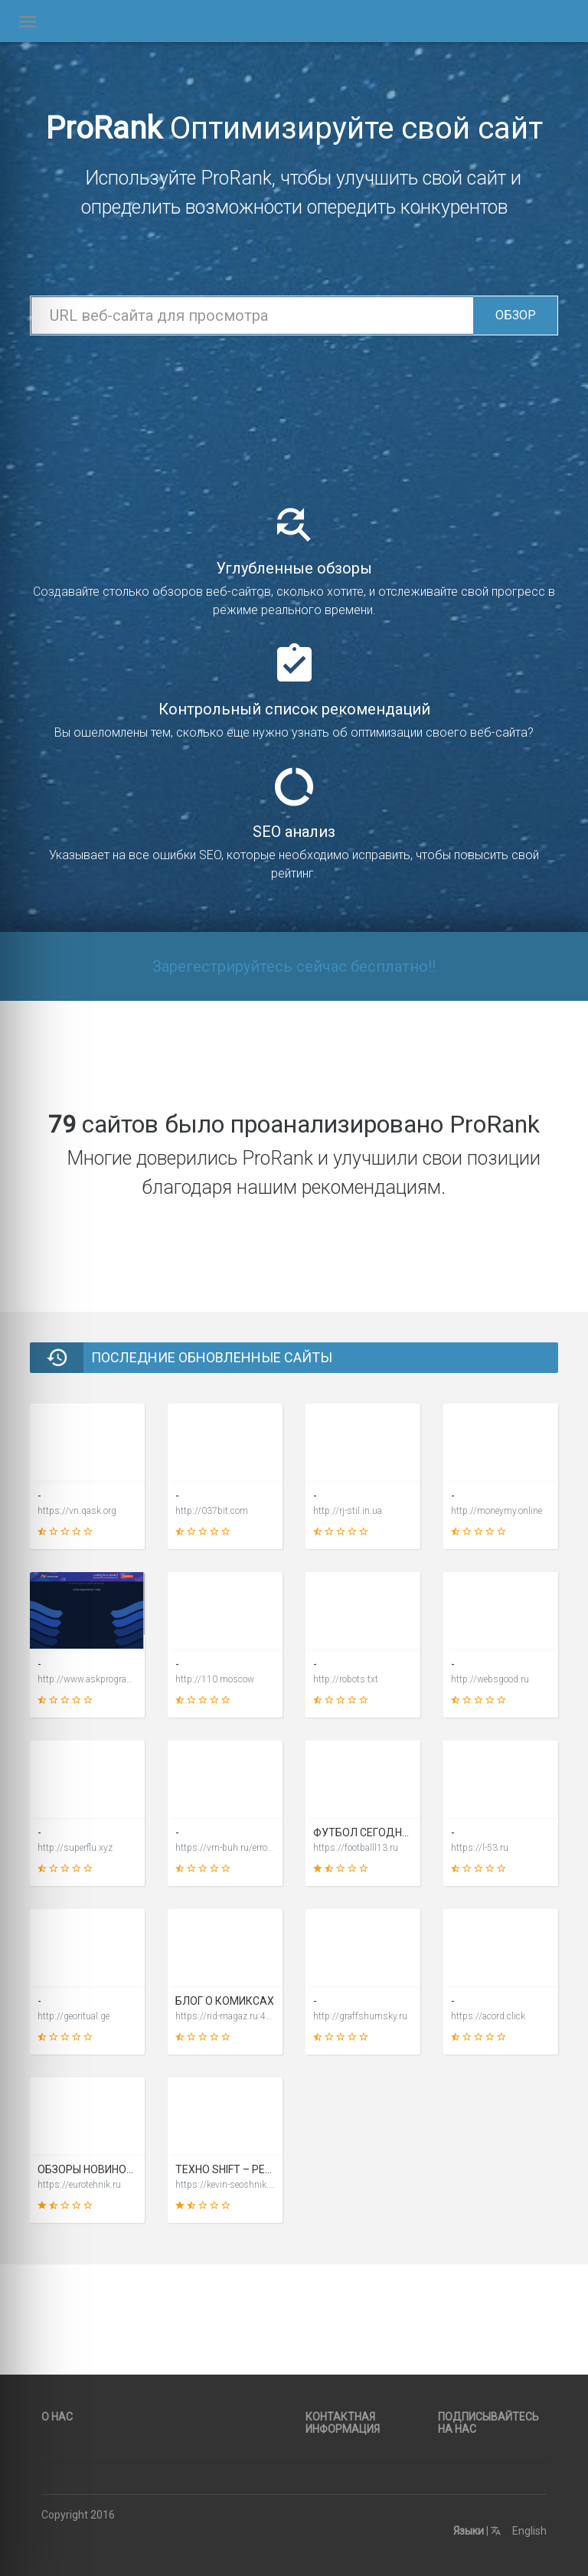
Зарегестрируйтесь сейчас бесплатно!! (294, 966)
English (519, 2531)
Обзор (515, 315)
